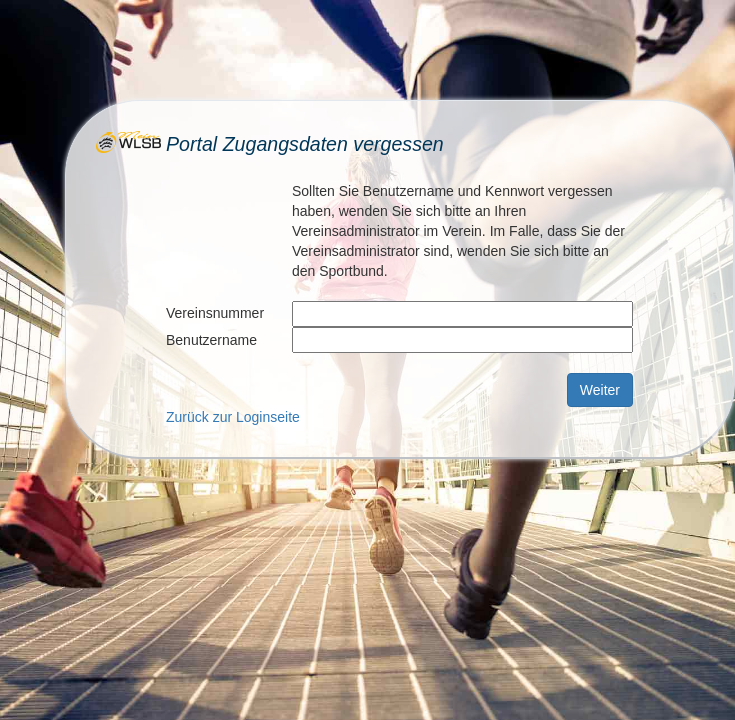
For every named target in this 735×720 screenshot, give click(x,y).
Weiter (600, 390)
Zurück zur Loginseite (233, 417)
